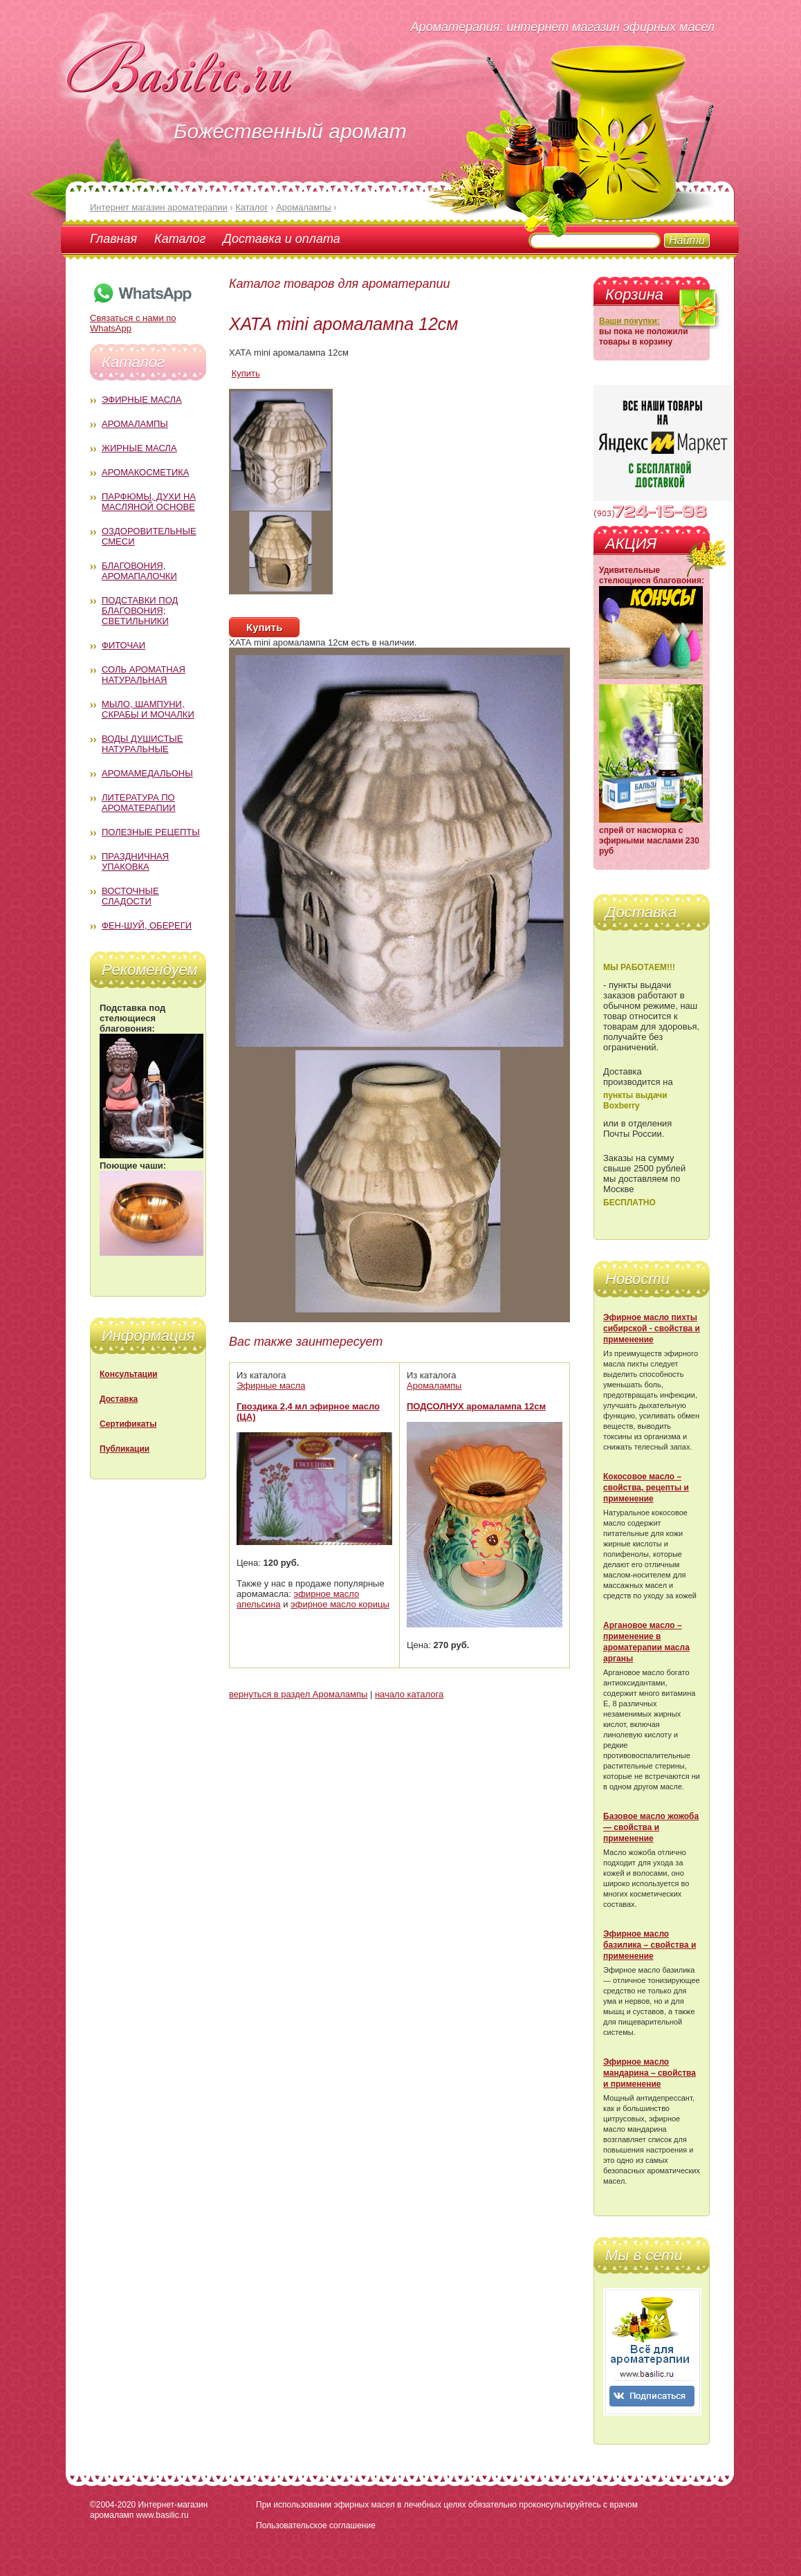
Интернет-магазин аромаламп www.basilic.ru (149, 2510)
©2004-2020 (113, 2505)
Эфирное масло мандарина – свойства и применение (649, 2073)
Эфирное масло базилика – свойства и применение (649, 1945)
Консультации (129, 1374)
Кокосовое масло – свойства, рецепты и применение (646, 1488)
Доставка (119, 1399)
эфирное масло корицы (340, 1604)
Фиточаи (123, 645)
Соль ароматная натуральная (143, 674)
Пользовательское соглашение (316, 2525)
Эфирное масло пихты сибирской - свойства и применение (651, 1328)
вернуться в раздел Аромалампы (298, 1694)
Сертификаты (128, 1424)
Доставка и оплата (281, 239)
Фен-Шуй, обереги (147, 925)
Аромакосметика (145, 472)
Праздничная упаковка (135, 861)
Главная (113, 239)
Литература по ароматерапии (139, 802)
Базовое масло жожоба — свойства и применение (651, 1827)
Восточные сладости (130, 896)
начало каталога (409, 1694)
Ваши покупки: (629, 321)
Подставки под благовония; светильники (140, 610)
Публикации (124, 1449)
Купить (246, 373)
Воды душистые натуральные (142, 743)
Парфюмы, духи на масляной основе (149, 501)
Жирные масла (139, 448)
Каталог (179, 239)
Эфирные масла (142, 399)
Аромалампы (135, 424)
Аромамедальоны (147, 773)
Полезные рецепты (151, 832)
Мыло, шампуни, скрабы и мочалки (148, 709)
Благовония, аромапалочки (139, 570)
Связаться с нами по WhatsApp (142, 318)
